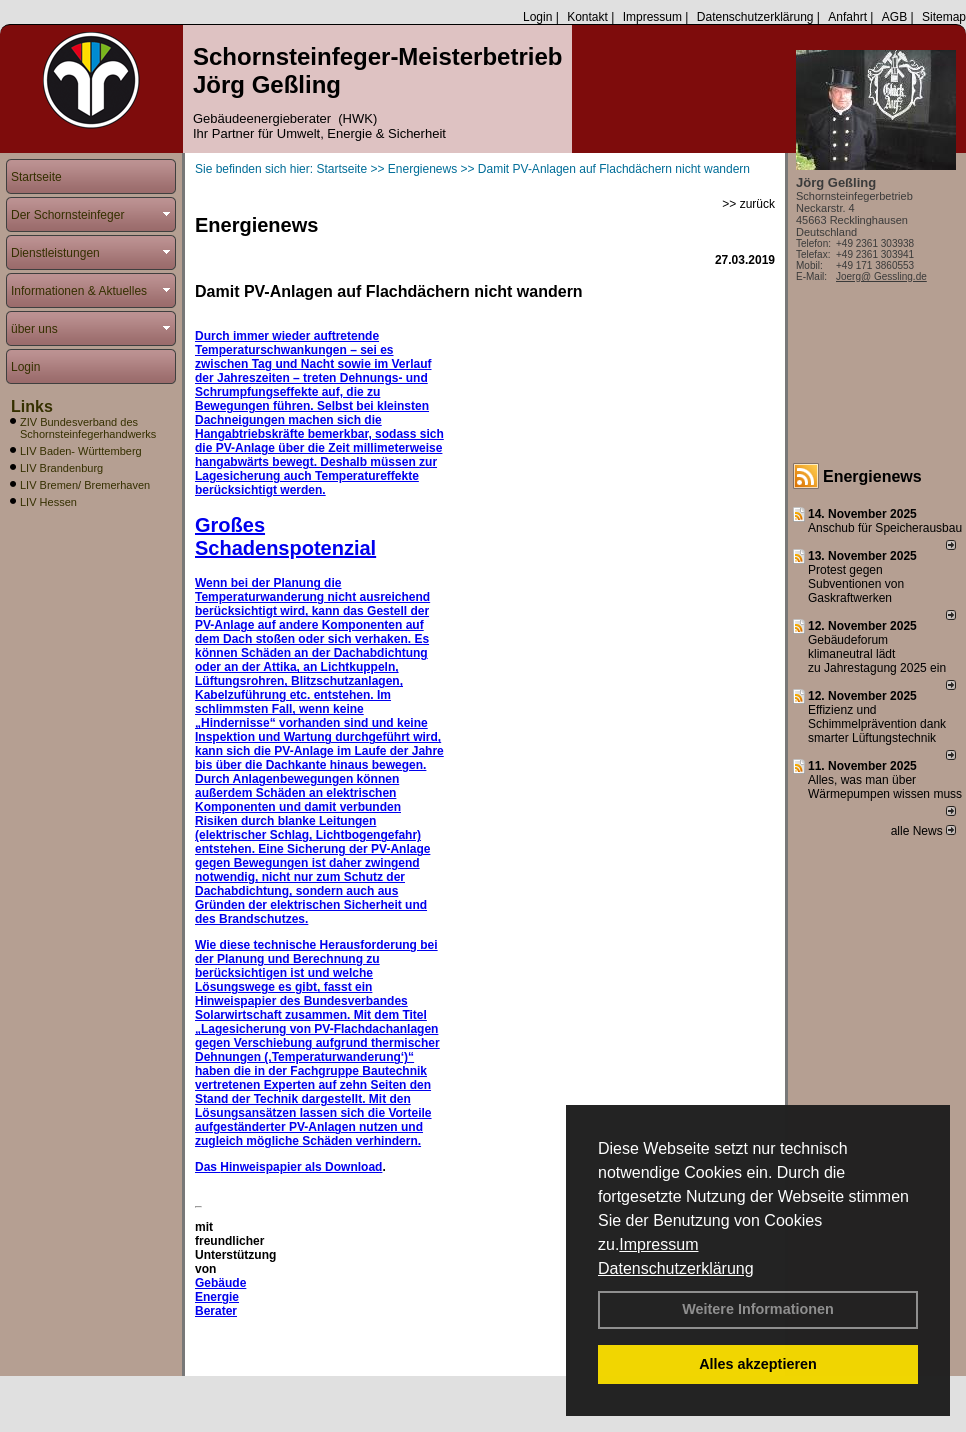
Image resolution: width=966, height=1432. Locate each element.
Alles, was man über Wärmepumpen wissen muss (885, 787)
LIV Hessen (48, 502)
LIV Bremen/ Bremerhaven (85, 485)
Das (207, 1167)
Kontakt (587, 17)
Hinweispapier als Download (301, 1167)
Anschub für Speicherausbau (885, 528)
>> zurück (748, 204)
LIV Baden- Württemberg (81, 451)
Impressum (658, 1244)
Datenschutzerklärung (676, 1268)
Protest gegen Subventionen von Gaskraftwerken (856, 584)
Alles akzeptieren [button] (758, 1364)
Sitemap (944, 17)
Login (537, 17)
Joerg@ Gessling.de (881, 276)
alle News (923, 831)
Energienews (872, 476)
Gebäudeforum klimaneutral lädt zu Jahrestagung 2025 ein (877, 654)
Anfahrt (847, 17)
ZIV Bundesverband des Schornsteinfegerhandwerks (88, 428)
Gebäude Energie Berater (220, 1297)
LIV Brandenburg (61, 468)
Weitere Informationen (758, 1309)
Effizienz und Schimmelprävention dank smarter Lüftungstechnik (877, 724)
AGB (894, 17)
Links (32, 406)
